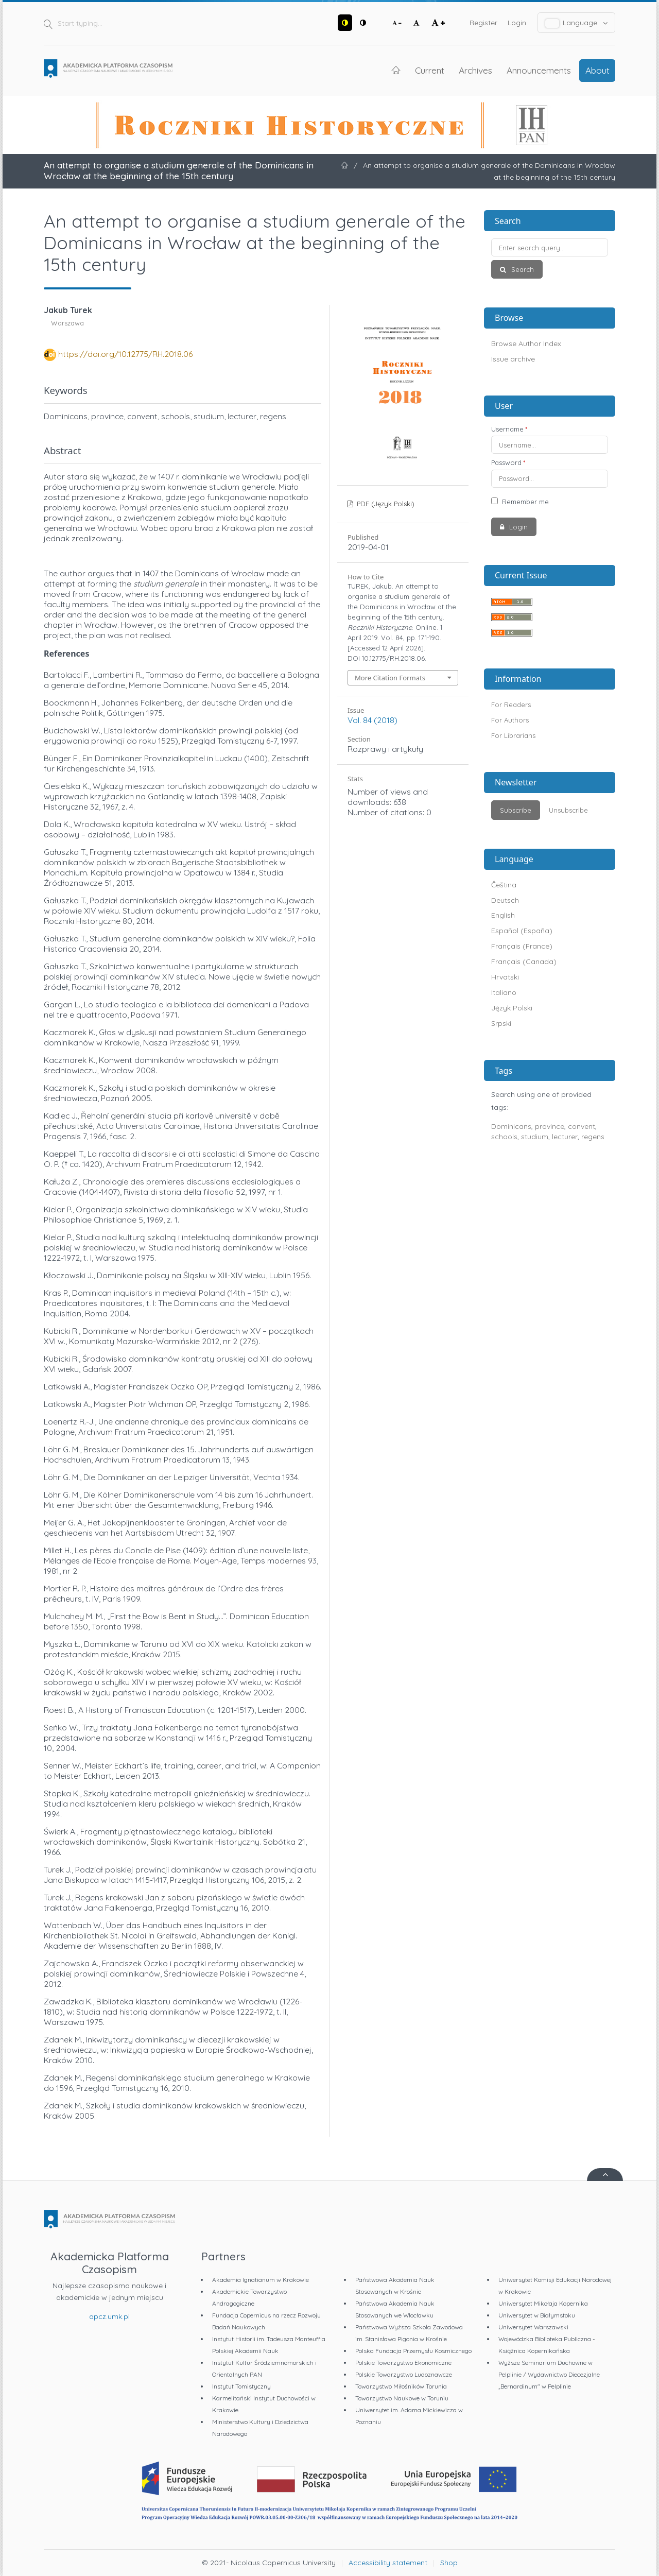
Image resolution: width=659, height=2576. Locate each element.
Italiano (503, 992)
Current (429, 70)
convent (581, 1126)
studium (534, 1136)
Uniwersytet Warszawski (533, 2327)
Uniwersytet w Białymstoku (536, 2315)
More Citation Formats (390, 677)
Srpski (501, 1023)
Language (576, 23)
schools (504, 1136)
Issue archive (513, 359)
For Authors (510, 720)
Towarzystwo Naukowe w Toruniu (401, 2398)
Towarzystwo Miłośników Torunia (401, 2386)
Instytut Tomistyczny (241, 2386)
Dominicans (511, 1126)
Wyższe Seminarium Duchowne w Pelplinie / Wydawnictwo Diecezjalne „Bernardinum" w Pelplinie (549, 2374)
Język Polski (511, 1007)
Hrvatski (505, 977)
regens (592, 1136)
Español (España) (521, 930)
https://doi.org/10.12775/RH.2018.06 (125, 354)
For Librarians (513, 735)
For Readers (511, 704)
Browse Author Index (526, 343)
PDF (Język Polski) (384, 504)
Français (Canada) (524, 961)
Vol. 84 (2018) (372, 720)
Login (517, 22)
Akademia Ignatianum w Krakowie (260, 2279)
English (503, 915)
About (597, 70)
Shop (449, 2562)
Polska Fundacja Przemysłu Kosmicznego (413, 2351)
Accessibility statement (388, 2562)
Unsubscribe (568, 810)
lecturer (565, 1136)
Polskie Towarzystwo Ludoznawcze (403, 2374)
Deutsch (505, 900)
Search (521, 269)
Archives (475, 70)
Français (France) (521, 946)
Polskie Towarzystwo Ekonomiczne (403, 2362)
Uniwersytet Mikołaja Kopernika (543, 2303)
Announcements (539, 70)
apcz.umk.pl (109, 2316)
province (549, 1126)
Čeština (503, 884)
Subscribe (515, 810)
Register (483, 22)
